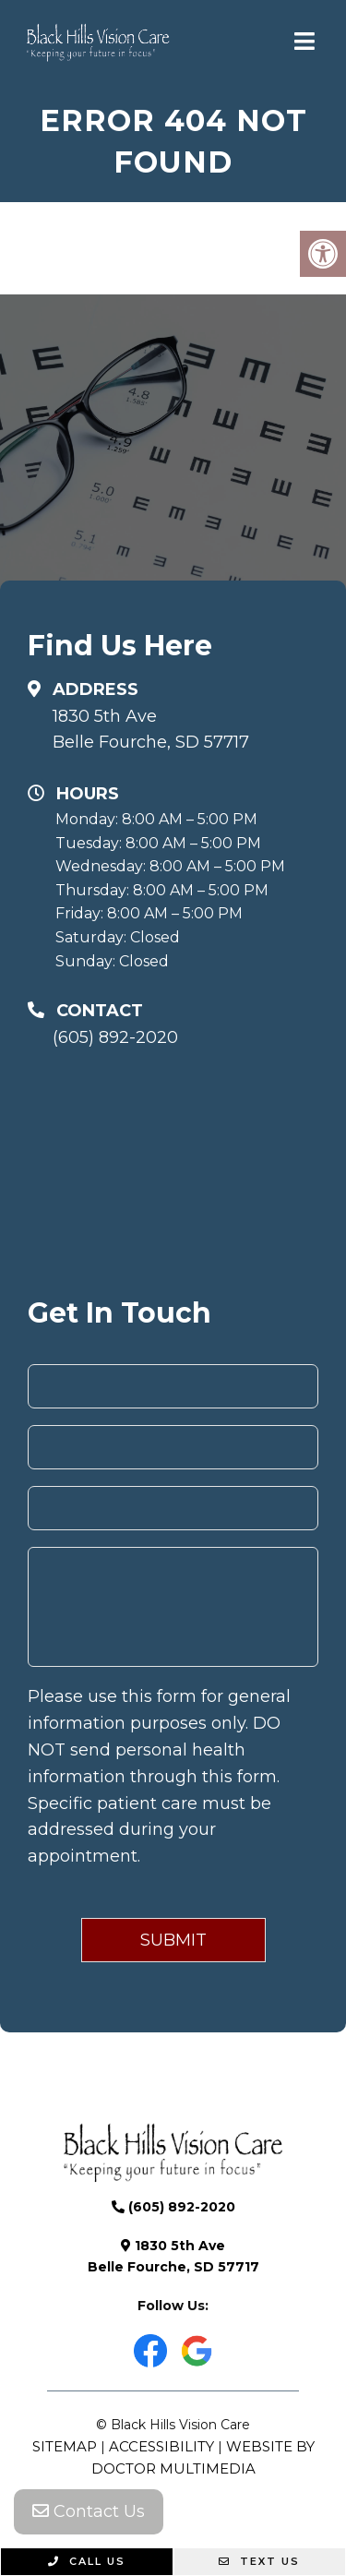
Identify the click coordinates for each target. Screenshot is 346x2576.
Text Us (259, 2561)
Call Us (86, 2561)
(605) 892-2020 (115, 1037)
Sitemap (64, 2446)
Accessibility (161, 2446)
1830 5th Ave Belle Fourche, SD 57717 (151, 729)
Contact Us (88, 2511)
